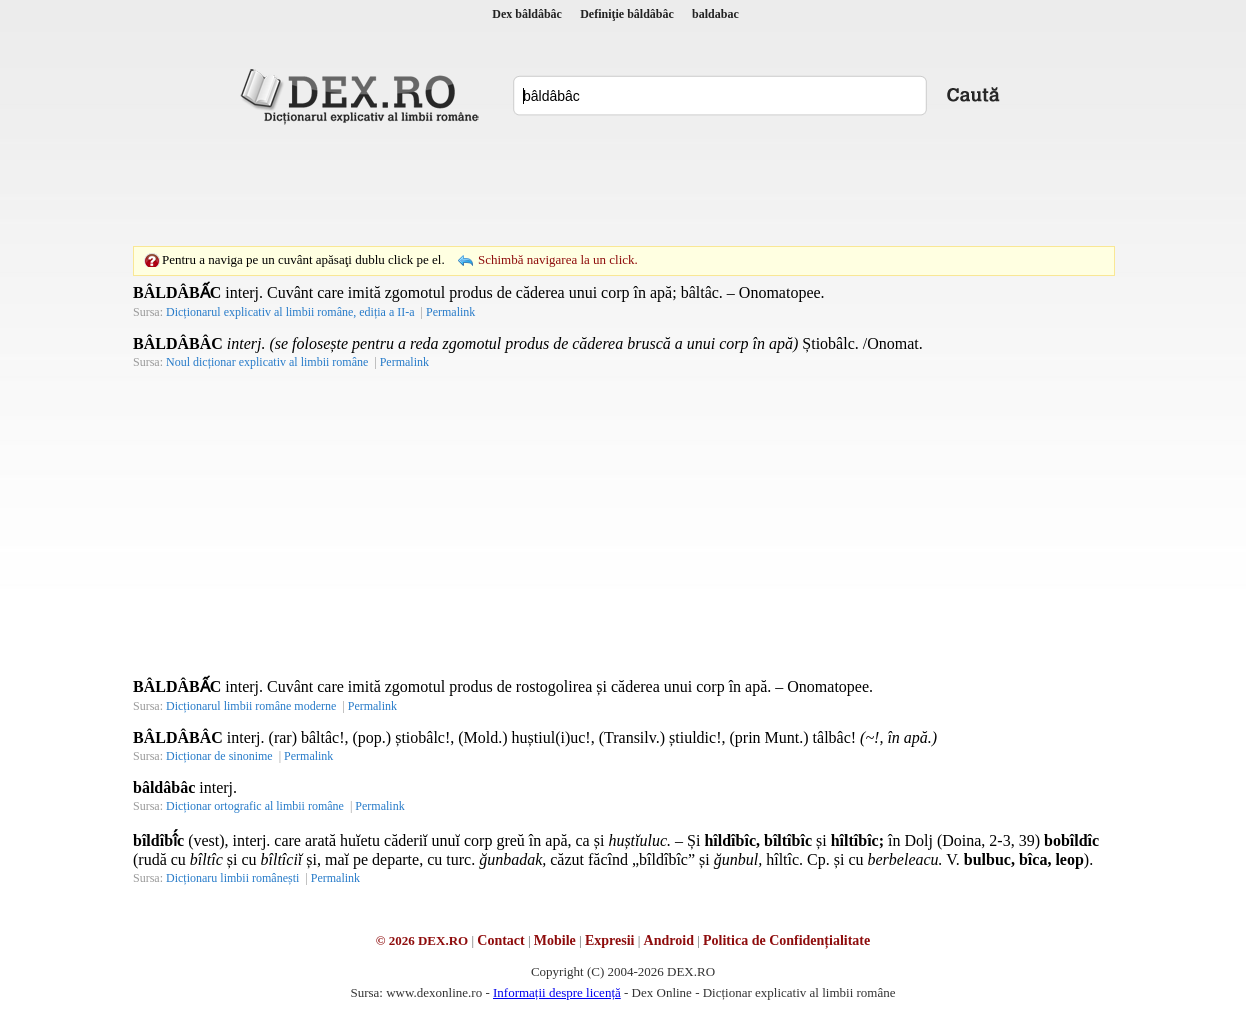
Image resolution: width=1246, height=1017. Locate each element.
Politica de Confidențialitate (786, 940)
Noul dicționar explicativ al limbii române (267, 362)
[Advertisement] (623, 185)
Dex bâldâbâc (527, 14)
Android (669, 940)
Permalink (450, 312)
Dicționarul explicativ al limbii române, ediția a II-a (290, 312)
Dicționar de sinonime (219, 756)
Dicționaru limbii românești (232, 878)
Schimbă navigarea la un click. (558, 259)
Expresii (610, 940)
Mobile (555, 940)
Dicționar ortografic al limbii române (255, 806)
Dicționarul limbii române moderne (251, 706)
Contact (500, 940)
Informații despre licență (557, 992)
